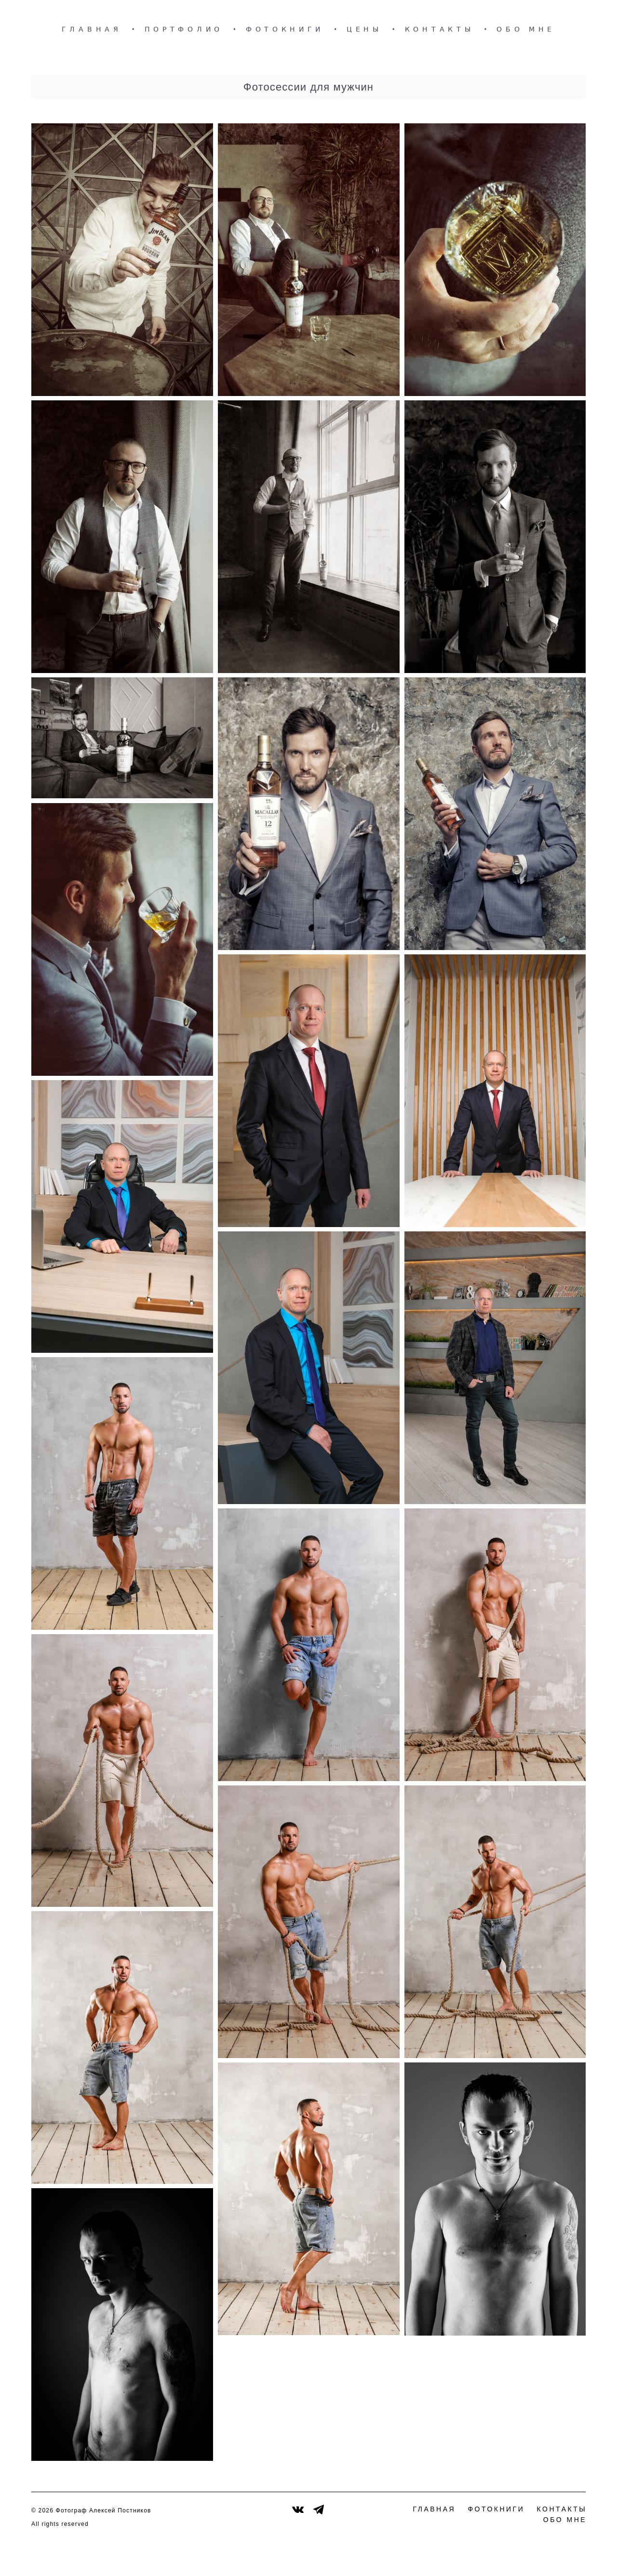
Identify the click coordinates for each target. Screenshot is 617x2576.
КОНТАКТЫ (439, 29)
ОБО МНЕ (525, 29)
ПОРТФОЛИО (184, 29)
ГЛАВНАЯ (92, 29)
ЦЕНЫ (364, 29)
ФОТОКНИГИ (285, 29)
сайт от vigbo (567, 2553)
